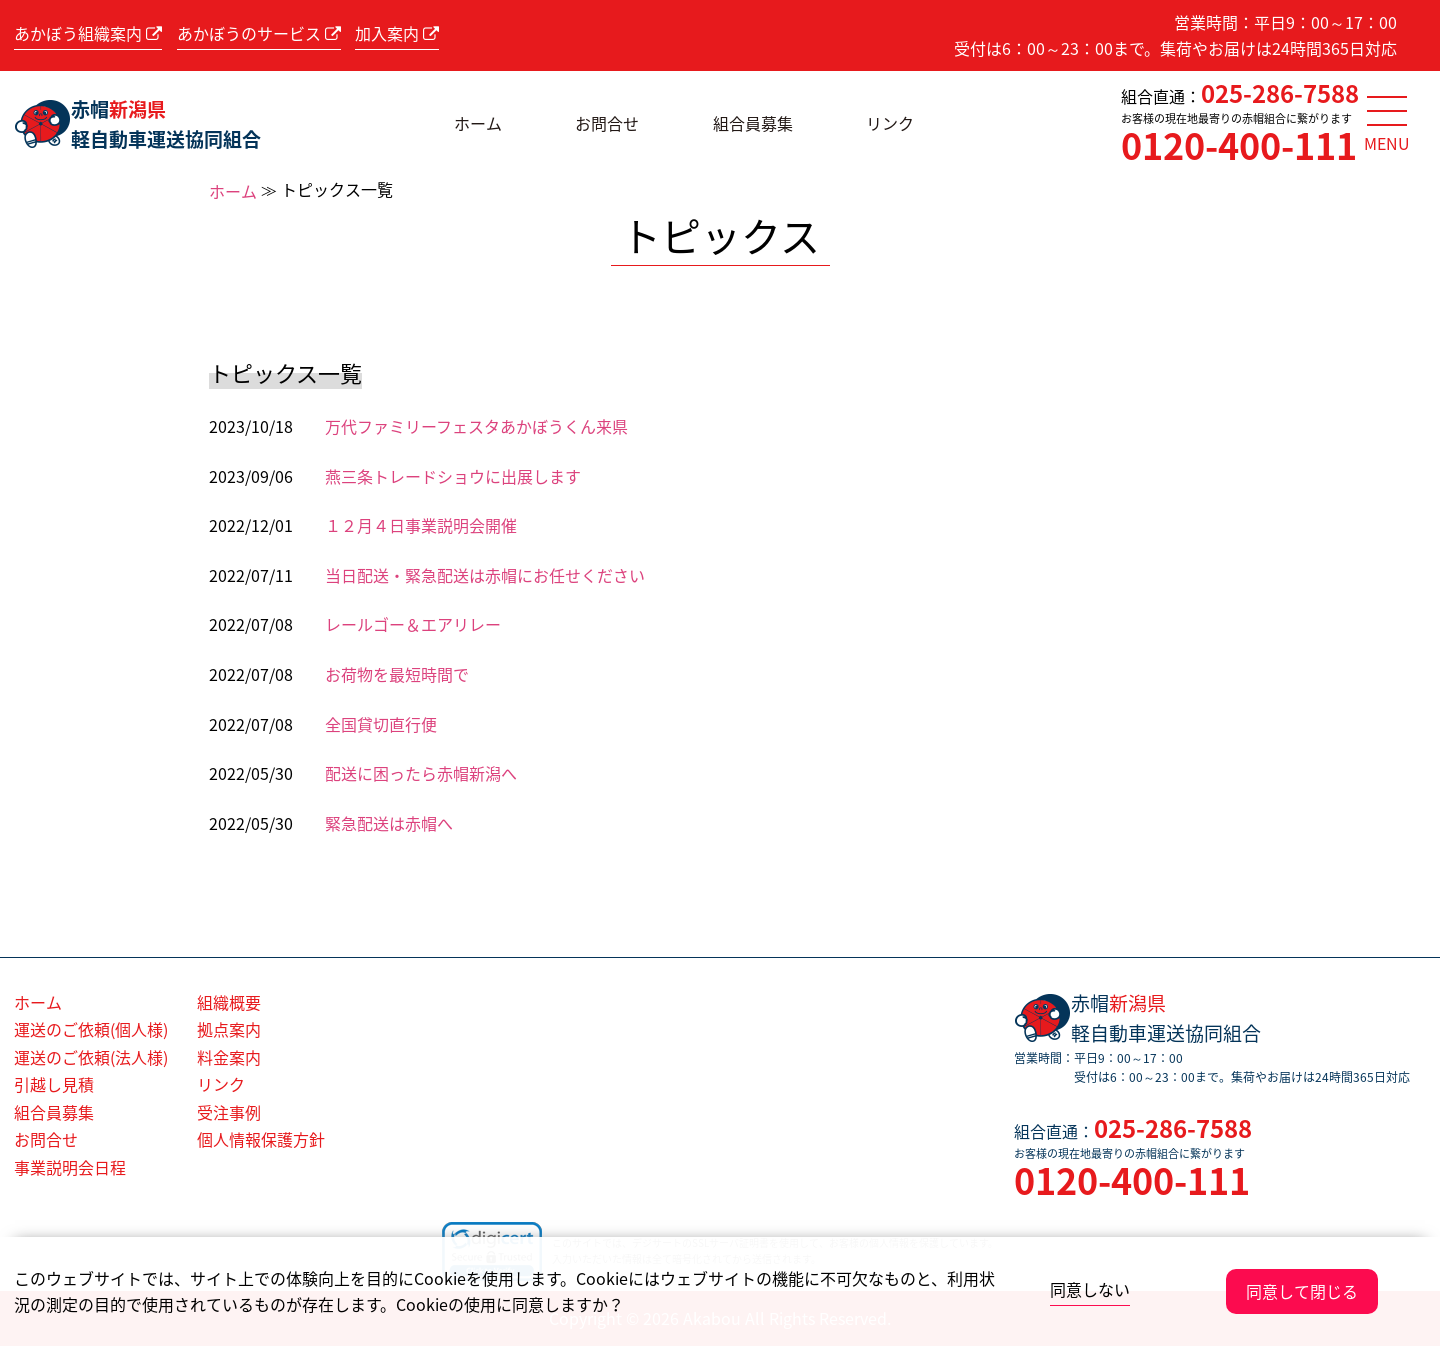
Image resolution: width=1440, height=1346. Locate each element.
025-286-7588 (1280, 93)
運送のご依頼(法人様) (91, 1057)
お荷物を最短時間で (397, 674)
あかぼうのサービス (259, 33)
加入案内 (397, 33)
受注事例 (229, 1112)
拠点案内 (229, 1029)
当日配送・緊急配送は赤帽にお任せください (485, 575)
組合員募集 (753, 123)
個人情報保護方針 (261, 1139)
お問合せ (607, 123)
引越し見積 (54, 1084)
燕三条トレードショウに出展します (453, 476)
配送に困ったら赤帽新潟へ (421, 773)
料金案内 (229, 1057)
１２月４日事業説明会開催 (421, 525)
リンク (890, 123)
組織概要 (229, 1002)
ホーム (478, 123)
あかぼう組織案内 (88, 33)
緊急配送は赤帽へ (389, 823)
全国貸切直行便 (381, 724)
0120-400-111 (1239, 145)
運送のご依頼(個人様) (91, 1029)
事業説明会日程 (70, 1167)
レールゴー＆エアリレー (413, 624)
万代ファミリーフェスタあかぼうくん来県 (476, 426)
